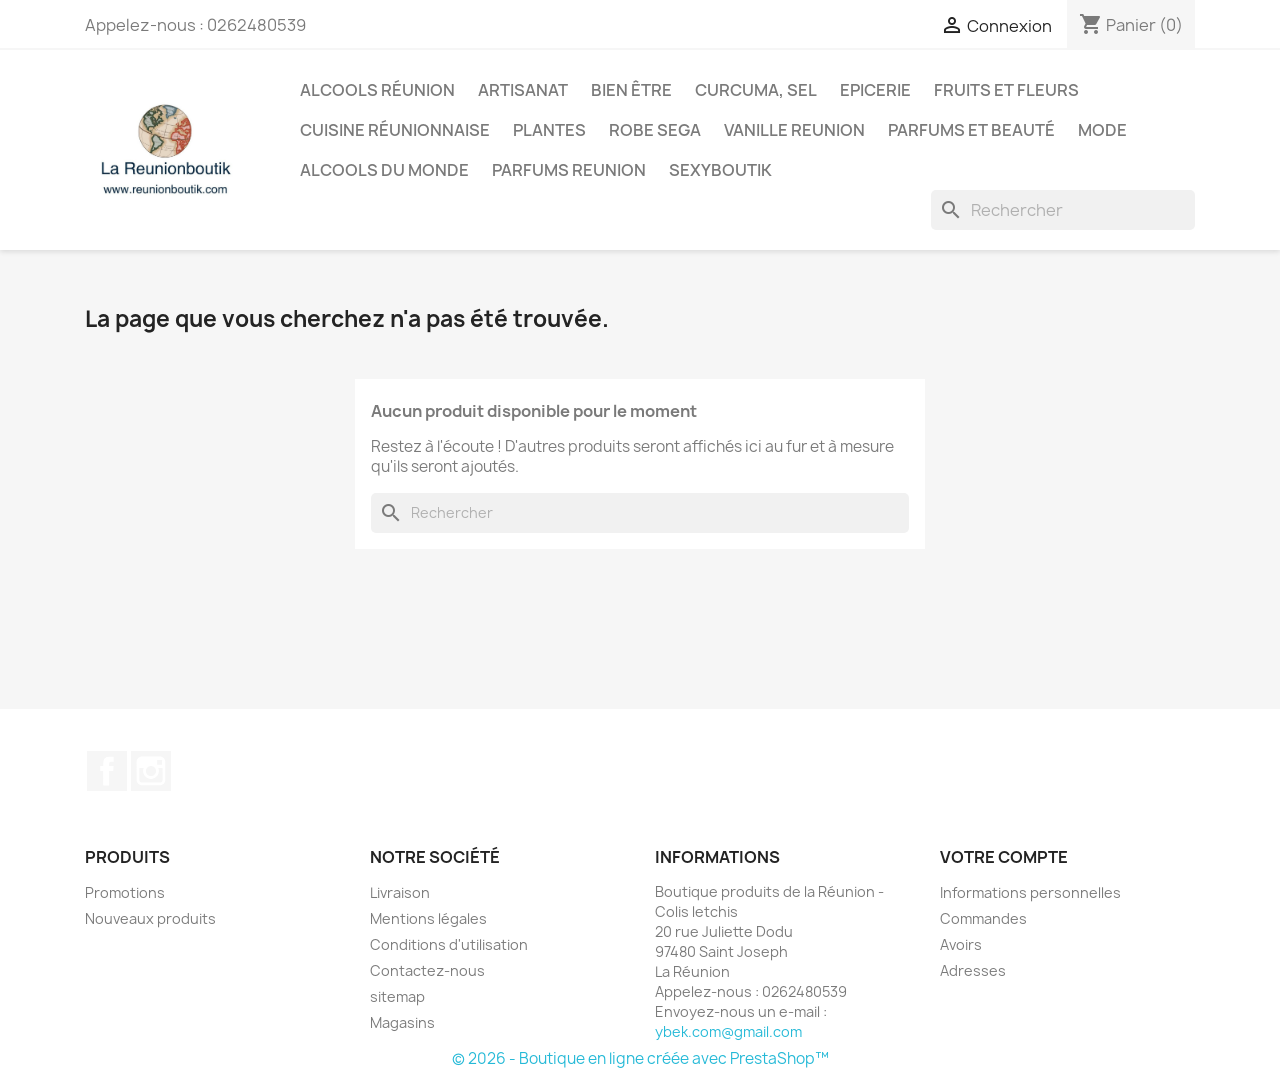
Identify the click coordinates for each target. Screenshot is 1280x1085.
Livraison (400, 892)
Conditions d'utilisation (449, 944)
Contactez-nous (427, 970)
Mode (1102, 130)
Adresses (973, 970)
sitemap (397, 996)
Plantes (549, 130)
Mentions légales (428, 918)
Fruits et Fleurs (1006, 90)
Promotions (125, 892)
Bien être (631, 90)
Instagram (151, 771)
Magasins (402, 1022)
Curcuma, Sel (756, 90)
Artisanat (523, 90)
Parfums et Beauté (971, 130)
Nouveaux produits (150, 918)
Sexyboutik (720, 170)
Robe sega (655, 130)
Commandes (983, 918)
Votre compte (1004, 857)
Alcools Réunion (377, 90)
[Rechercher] (1063, 210)
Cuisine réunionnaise (395, 130)
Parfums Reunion (569, 170)
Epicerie (875, 90)
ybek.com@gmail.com (728, 1031)
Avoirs (961, 944)
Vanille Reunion (794, 130)
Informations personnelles (1030, 892)
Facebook (107, 771)
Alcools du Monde (384, 170)
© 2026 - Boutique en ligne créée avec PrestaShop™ (640, 1058)
